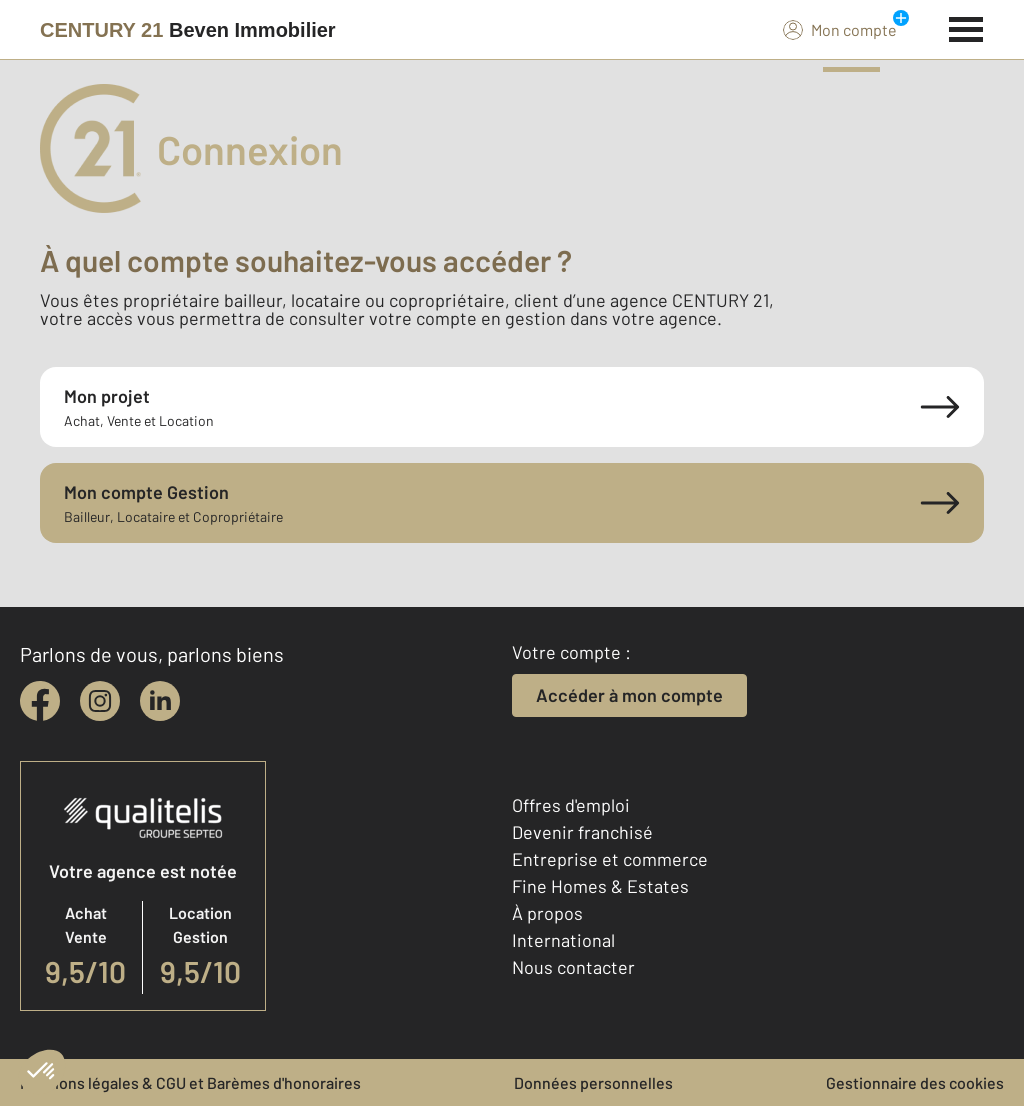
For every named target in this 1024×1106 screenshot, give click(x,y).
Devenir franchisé (582, 832)
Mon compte (840, 29)
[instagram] (100, 701)
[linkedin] (160, 701)
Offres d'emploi (571, 805)
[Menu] (966, 27)
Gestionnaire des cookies (915, 1082)
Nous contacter (573, 967)
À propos (547, 913)
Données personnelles (593, 1082)
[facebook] (40, 701)
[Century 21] (188, 30)
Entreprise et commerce (610, 859)
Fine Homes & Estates (600, 886)
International (563, 940)
